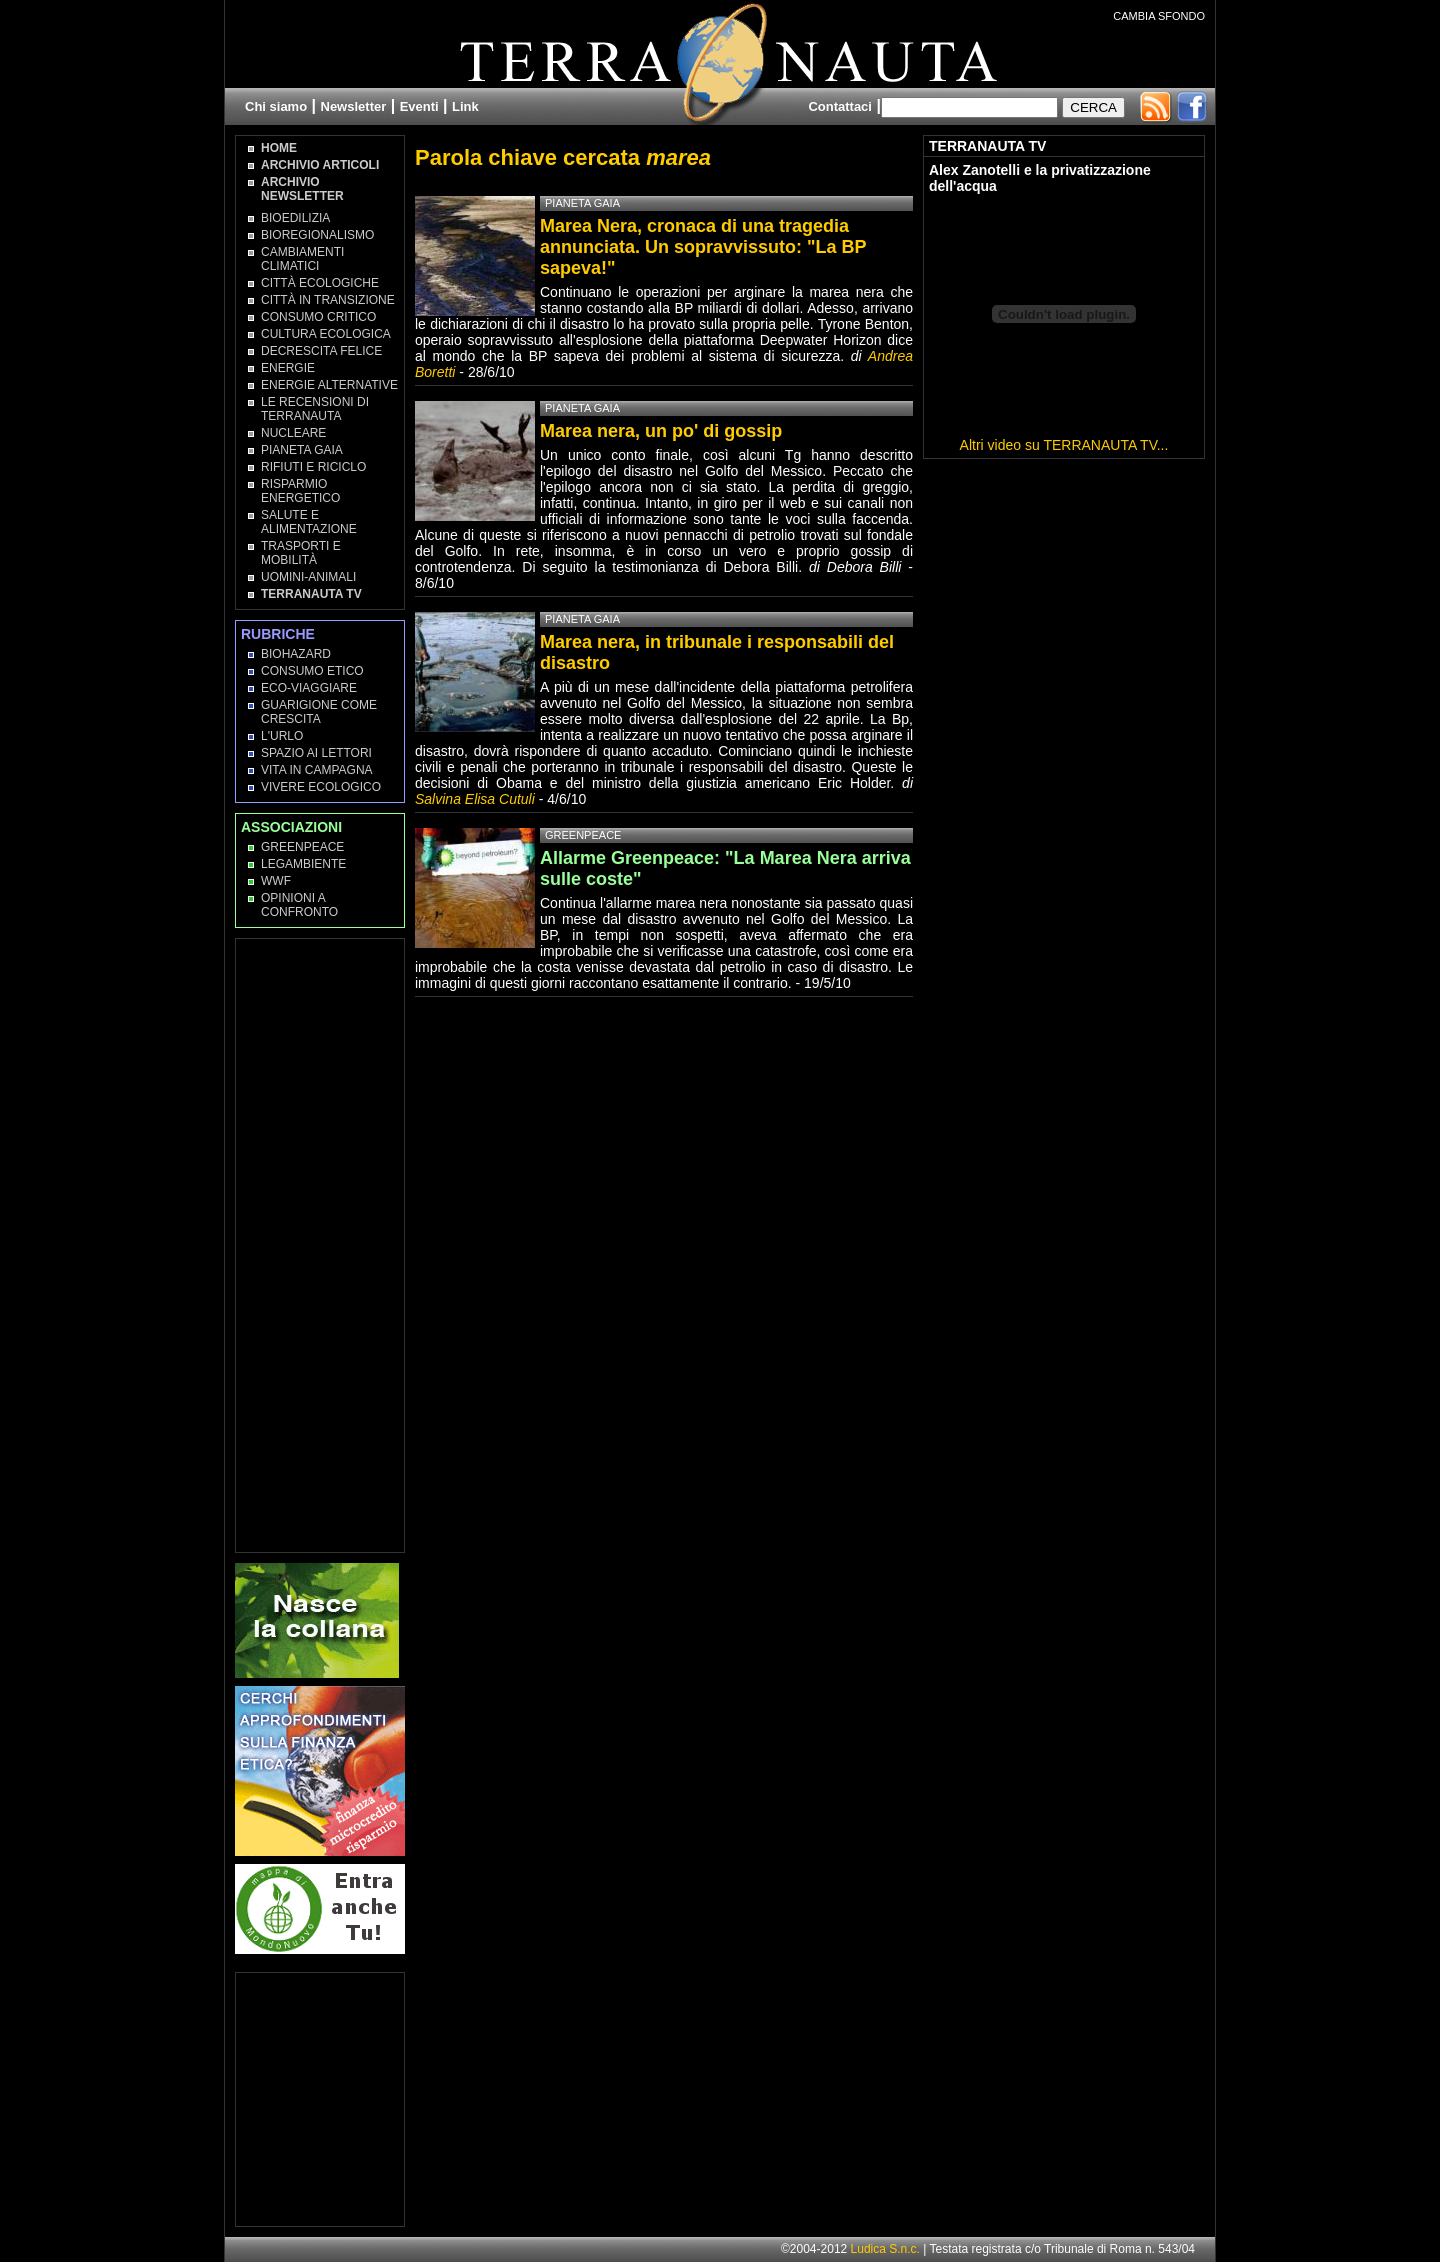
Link (465, 106)
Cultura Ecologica (326, 334)
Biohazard (296, 654)
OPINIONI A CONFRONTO (299, 905)
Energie (288, 368)
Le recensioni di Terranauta (315, 409)
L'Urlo (282, 736)
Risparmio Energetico (300, 491)
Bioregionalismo (317, 235)
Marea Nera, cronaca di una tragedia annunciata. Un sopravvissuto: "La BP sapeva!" (703, 247)
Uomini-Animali (308, 577)
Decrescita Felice (321, 351)
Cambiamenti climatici (302, 259)
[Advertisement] (321, 1244)
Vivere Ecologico (321, 787)
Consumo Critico (318, 317)
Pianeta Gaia (302, 450)
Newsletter (354, 106)
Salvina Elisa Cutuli (475, 799)
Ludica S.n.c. (885, 2249)
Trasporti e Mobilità (301, 553)
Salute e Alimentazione (309, 522)
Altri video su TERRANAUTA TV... (1064, 445)
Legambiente (303, 864)
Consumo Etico (312, 671)
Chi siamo (276, 106)
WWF (276, 881)
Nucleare (293, 433)
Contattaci (840, 106)
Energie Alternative (329, 385)
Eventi (419, 106)
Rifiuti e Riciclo (313, 467)
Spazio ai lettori (316, 753)
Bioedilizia (295, 218)
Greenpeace (302, 847)
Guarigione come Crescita (319, 712)
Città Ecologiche (320, 283)
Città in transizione (328, 300)
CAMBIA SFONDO (1159, 16)
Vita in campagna (317, 770)
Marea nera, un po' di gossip (661, 431)
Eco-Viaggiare (309, 688)
